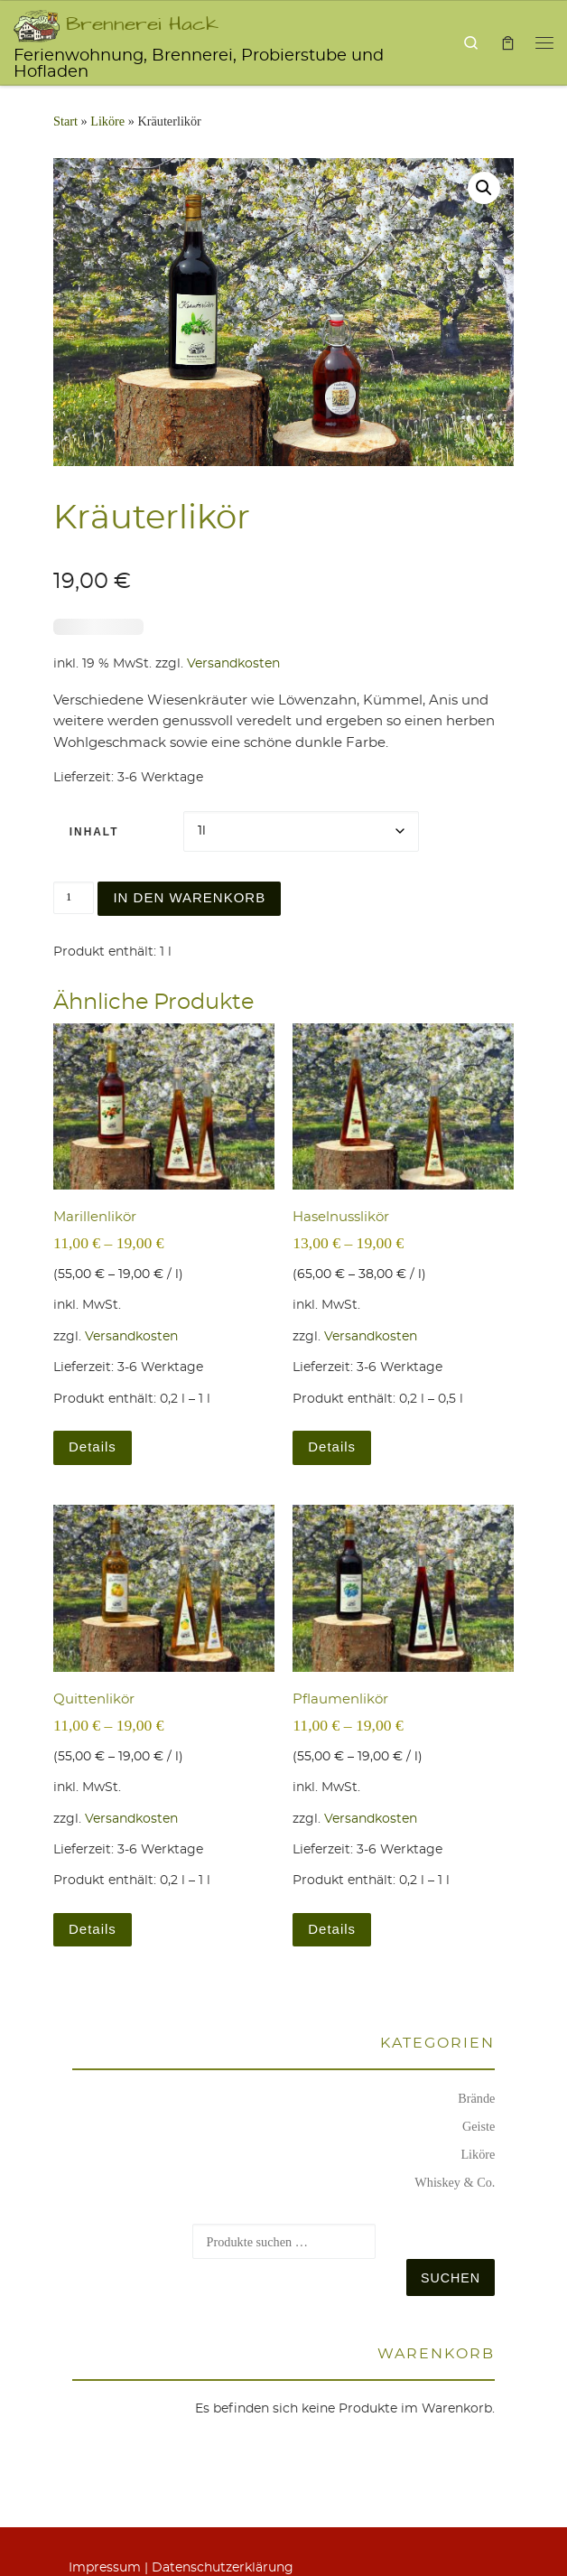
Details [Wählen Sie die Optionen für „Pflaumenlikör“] (332, 1929)
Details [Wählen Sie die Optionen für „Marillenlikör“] (92, 1446)
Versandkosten (233, 664)
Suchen (450, 2278)
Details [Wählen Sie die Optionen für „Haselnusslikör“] (332, 1446)
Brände (476, 2098)
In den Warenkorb (189, 897)
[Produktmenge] (73, 898)
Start (65, 121)
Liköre (107, 121)
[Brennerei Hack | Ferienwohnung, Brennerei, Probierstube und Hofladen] (37, 22)
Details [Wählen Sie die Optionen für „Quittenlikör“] (92, 1929)
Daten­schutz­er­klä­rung (222, 2568)
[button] (484, 188)
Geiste (478, 2126)
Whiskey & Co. (454, 2182)
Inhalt (94, 832)
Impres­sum (105, 2568)
